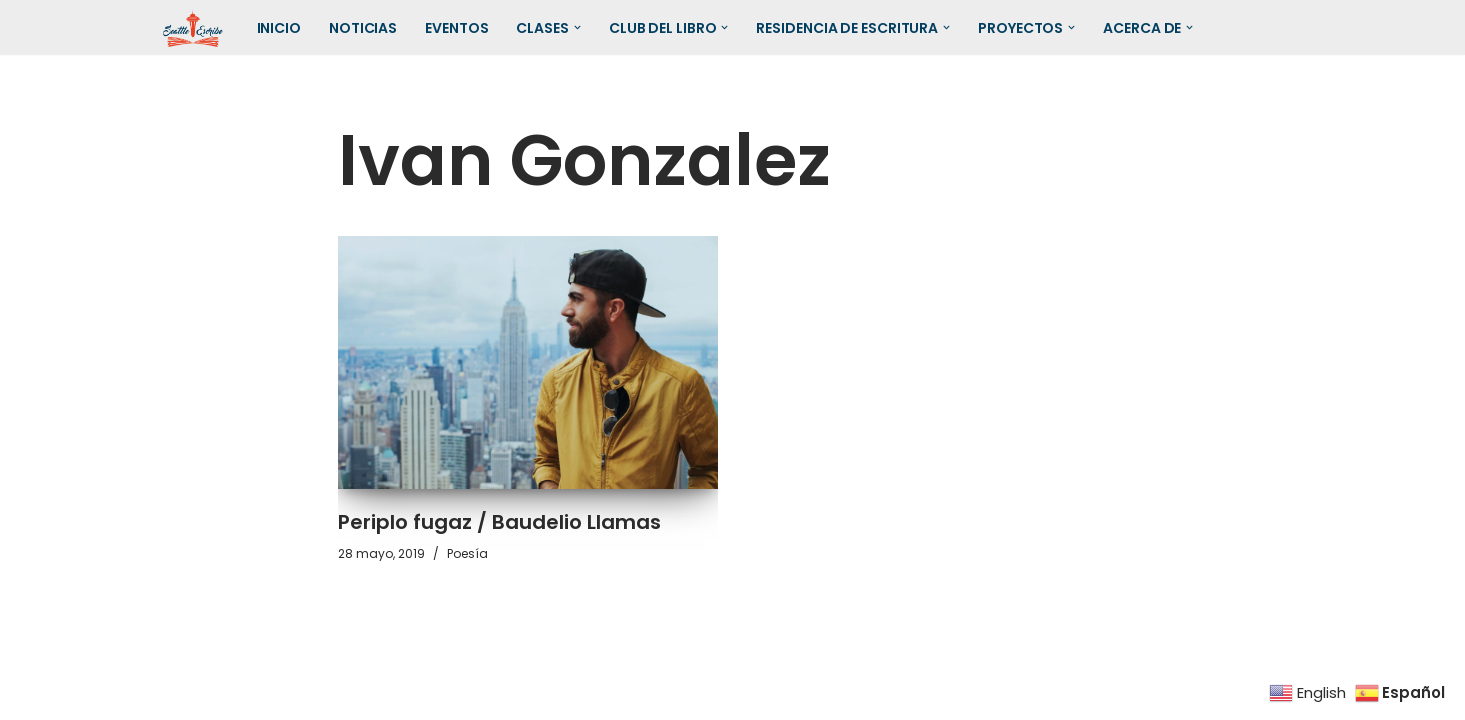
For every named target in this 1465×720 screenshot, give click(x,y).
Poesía (467, 553)
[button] (577, 27)
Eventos (456, 28)
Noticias (363, 28)
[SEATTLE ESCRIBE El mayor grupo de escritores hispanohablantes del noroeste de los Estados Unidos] (193, 27)
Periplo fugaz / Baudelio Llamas (499, 522)
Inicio (279, 28)
